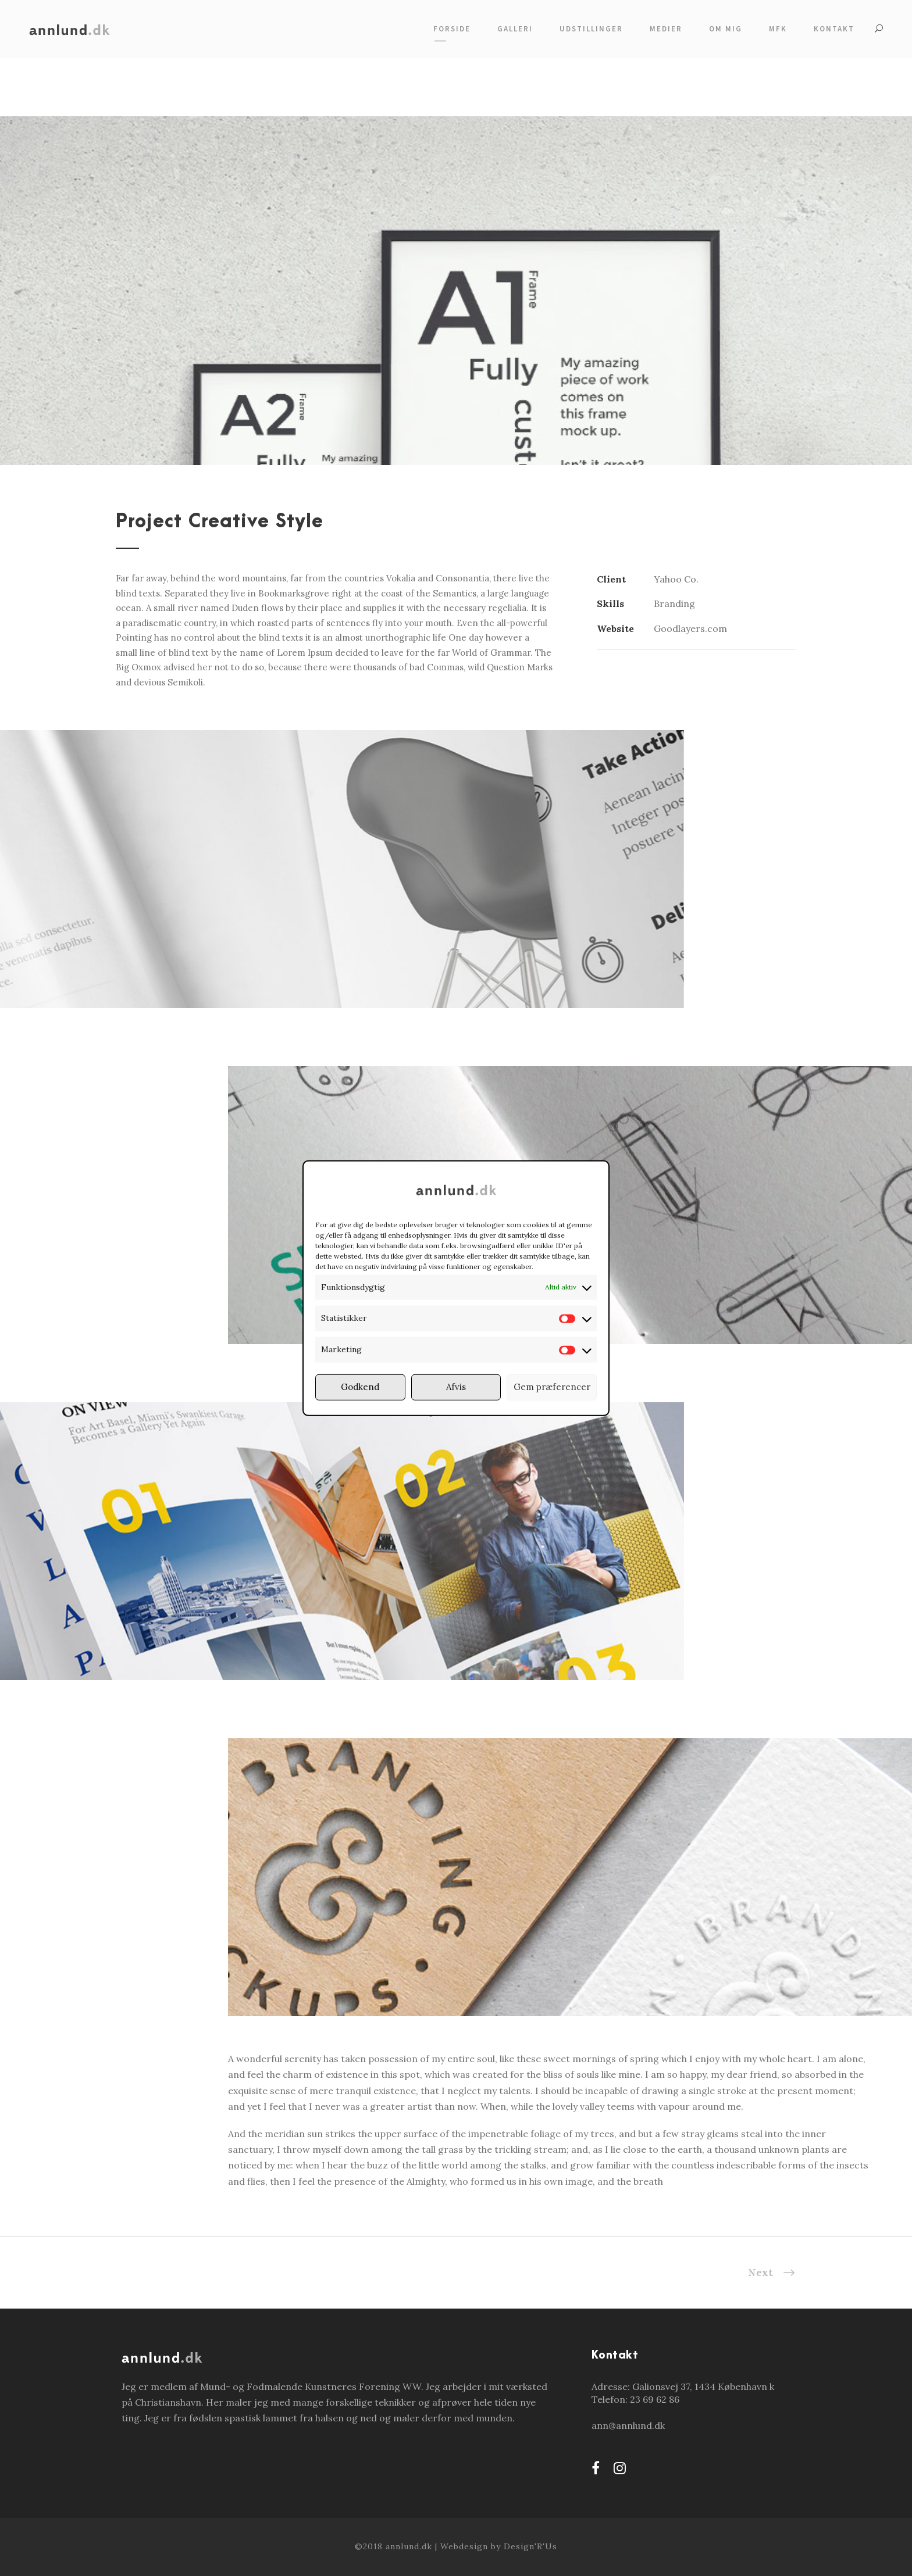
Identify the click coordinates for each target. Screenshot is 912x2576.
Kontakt (834, 29)
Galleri (515, 29)
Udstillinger (591, 29)
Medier (666, 29)
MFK (778, 29)
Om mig (725, 29)
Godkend (360, 1386)
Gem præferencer (552, 1386)
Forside (452, 29)
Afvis (456, 1386)
